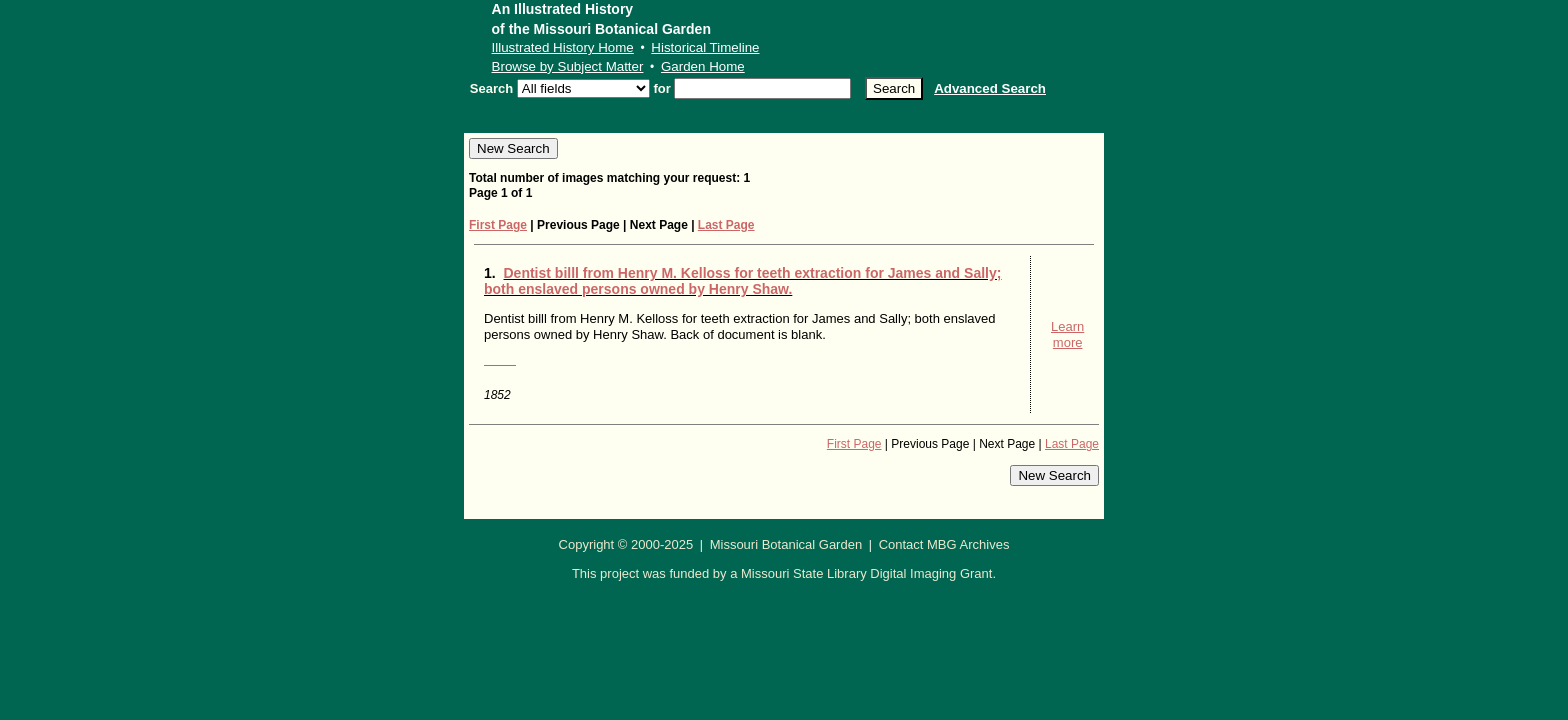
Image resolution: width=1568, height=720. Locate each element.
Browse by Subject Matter (568, 66)
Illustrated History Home (563, 47)
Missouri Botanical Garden (786, 544)
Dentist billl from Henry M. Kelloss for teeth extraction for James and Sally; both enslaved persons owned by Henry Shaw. (742, 281)
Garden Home (703, 66)
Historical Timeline (705, 47)
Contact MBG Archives (944, 544)
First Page (498, 225)
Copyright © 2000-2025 (626, 544)
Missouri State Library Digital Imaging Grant (866, 573)
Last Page (726, 225)
